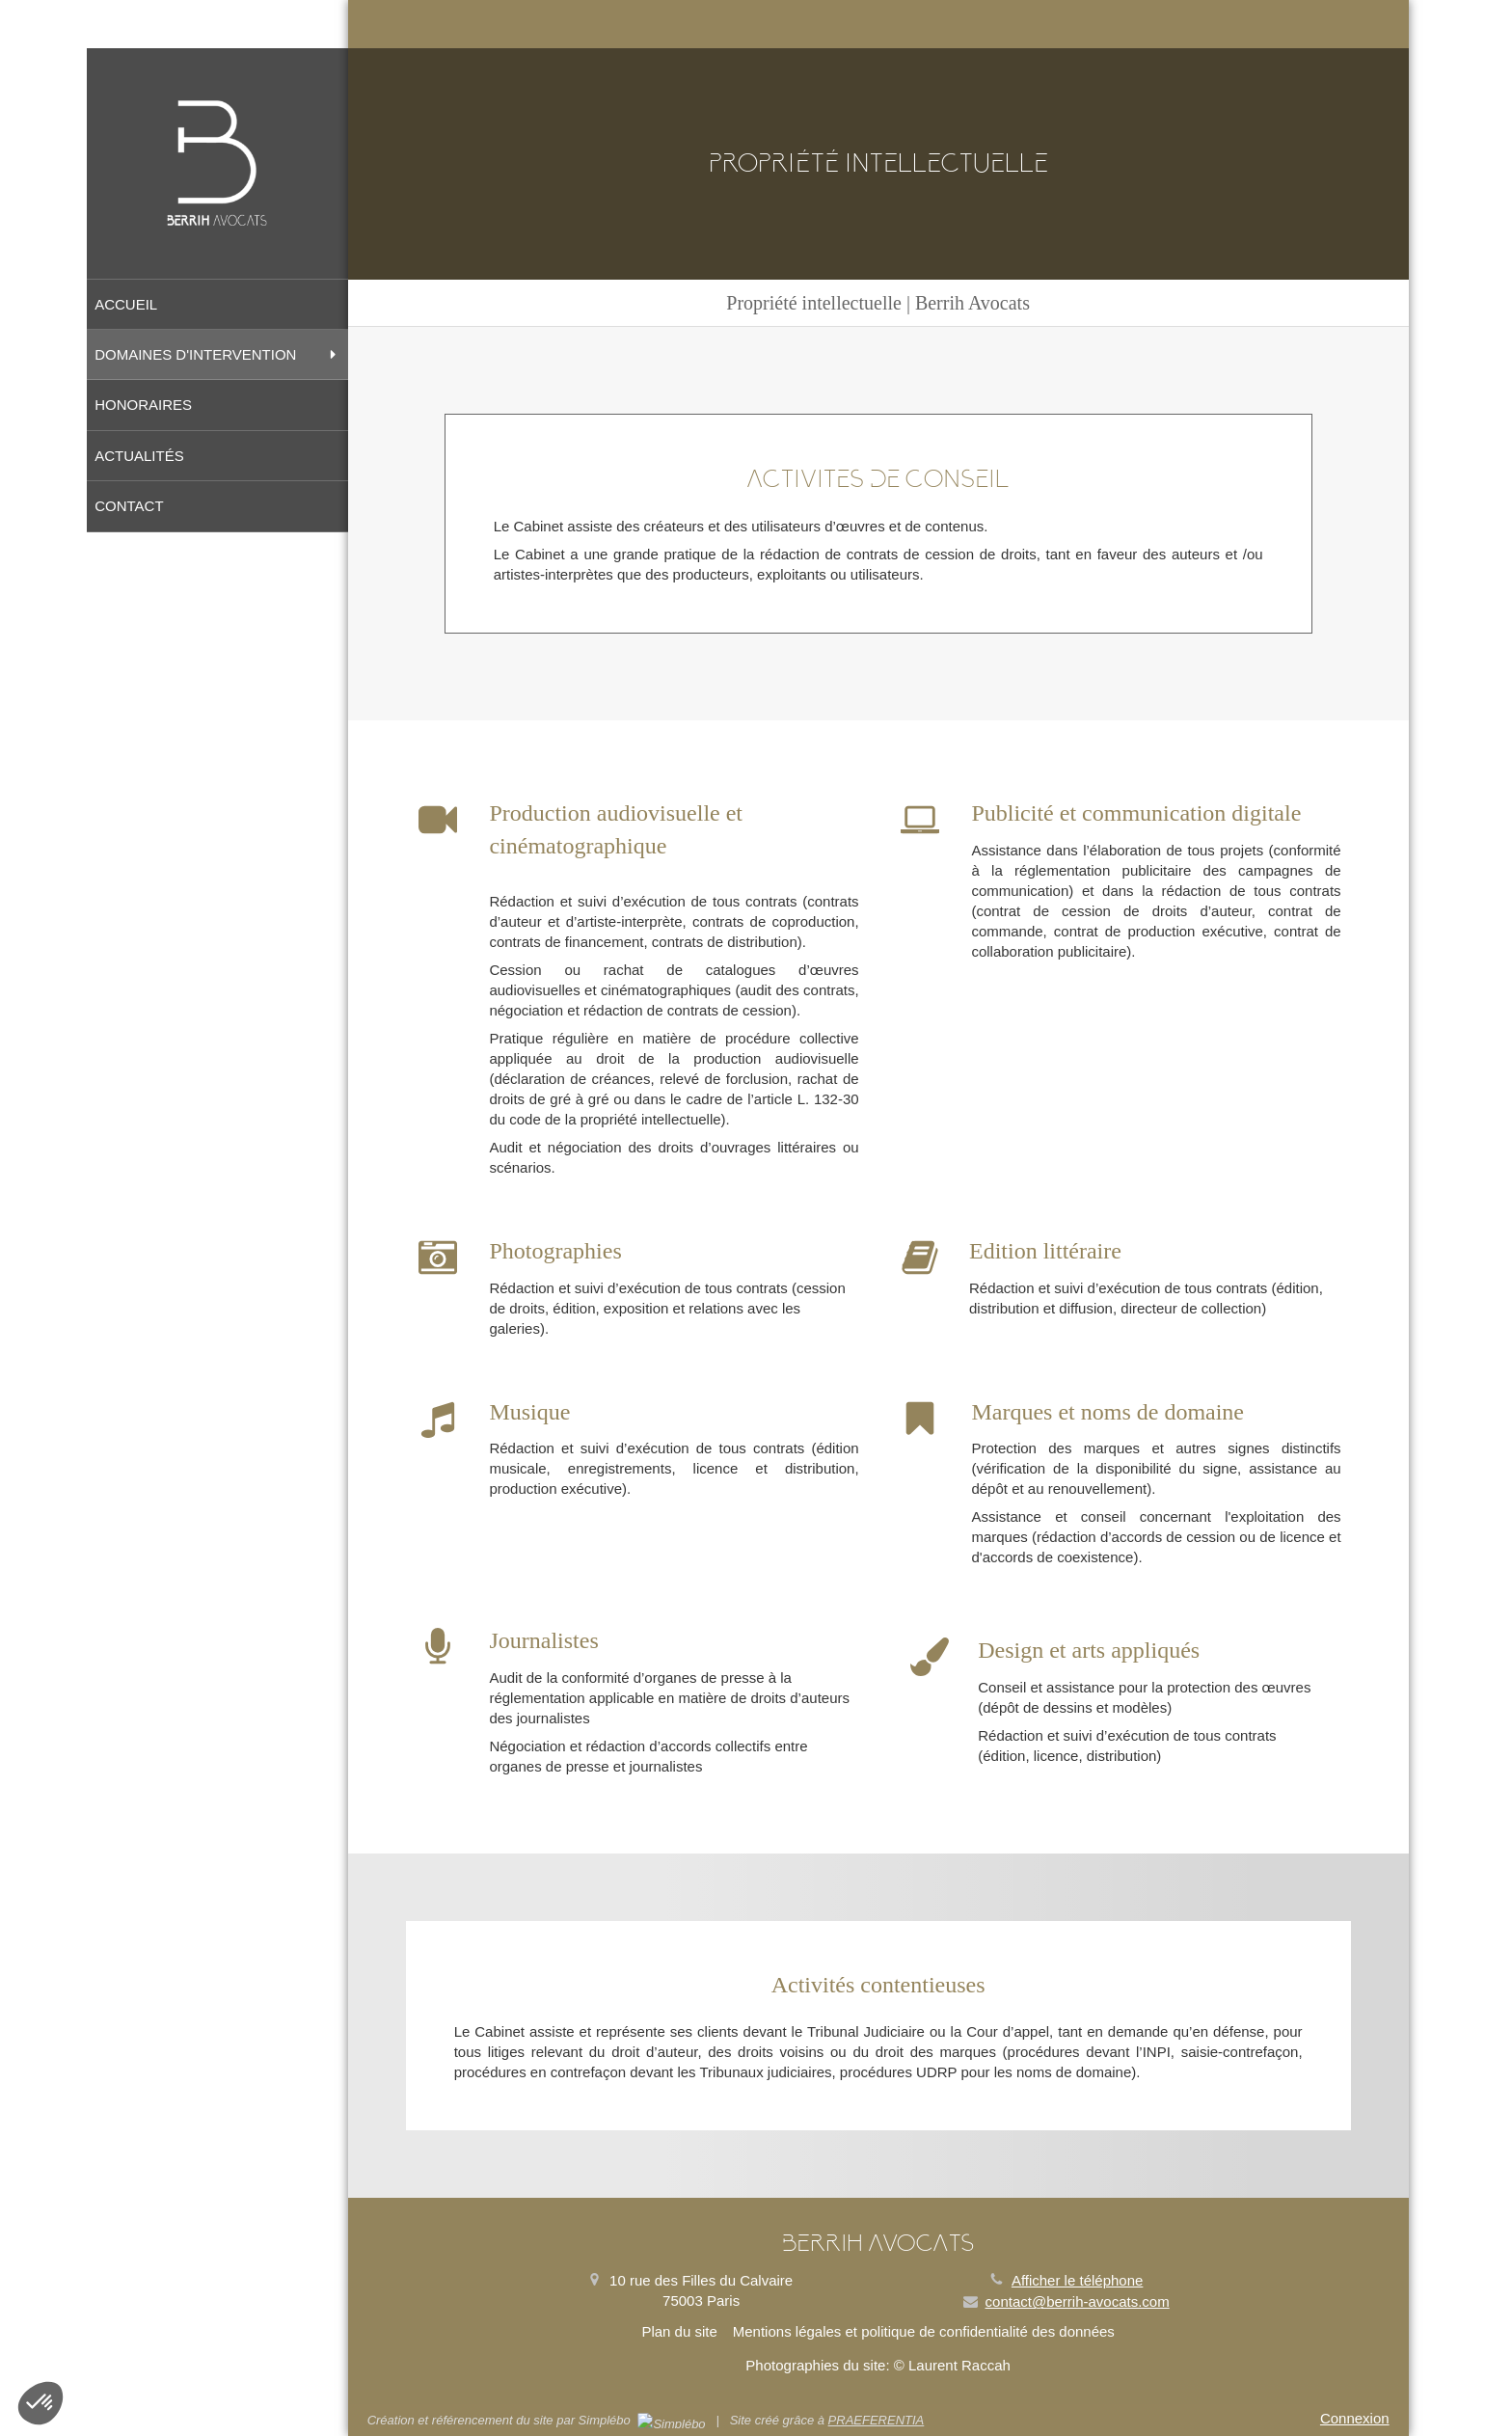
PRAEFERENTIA (876, 2420)
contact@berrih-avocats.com (1078, 2301)
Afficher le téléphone (1078, 2280)
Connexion (1355, 2418)
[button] (40, 2403)
